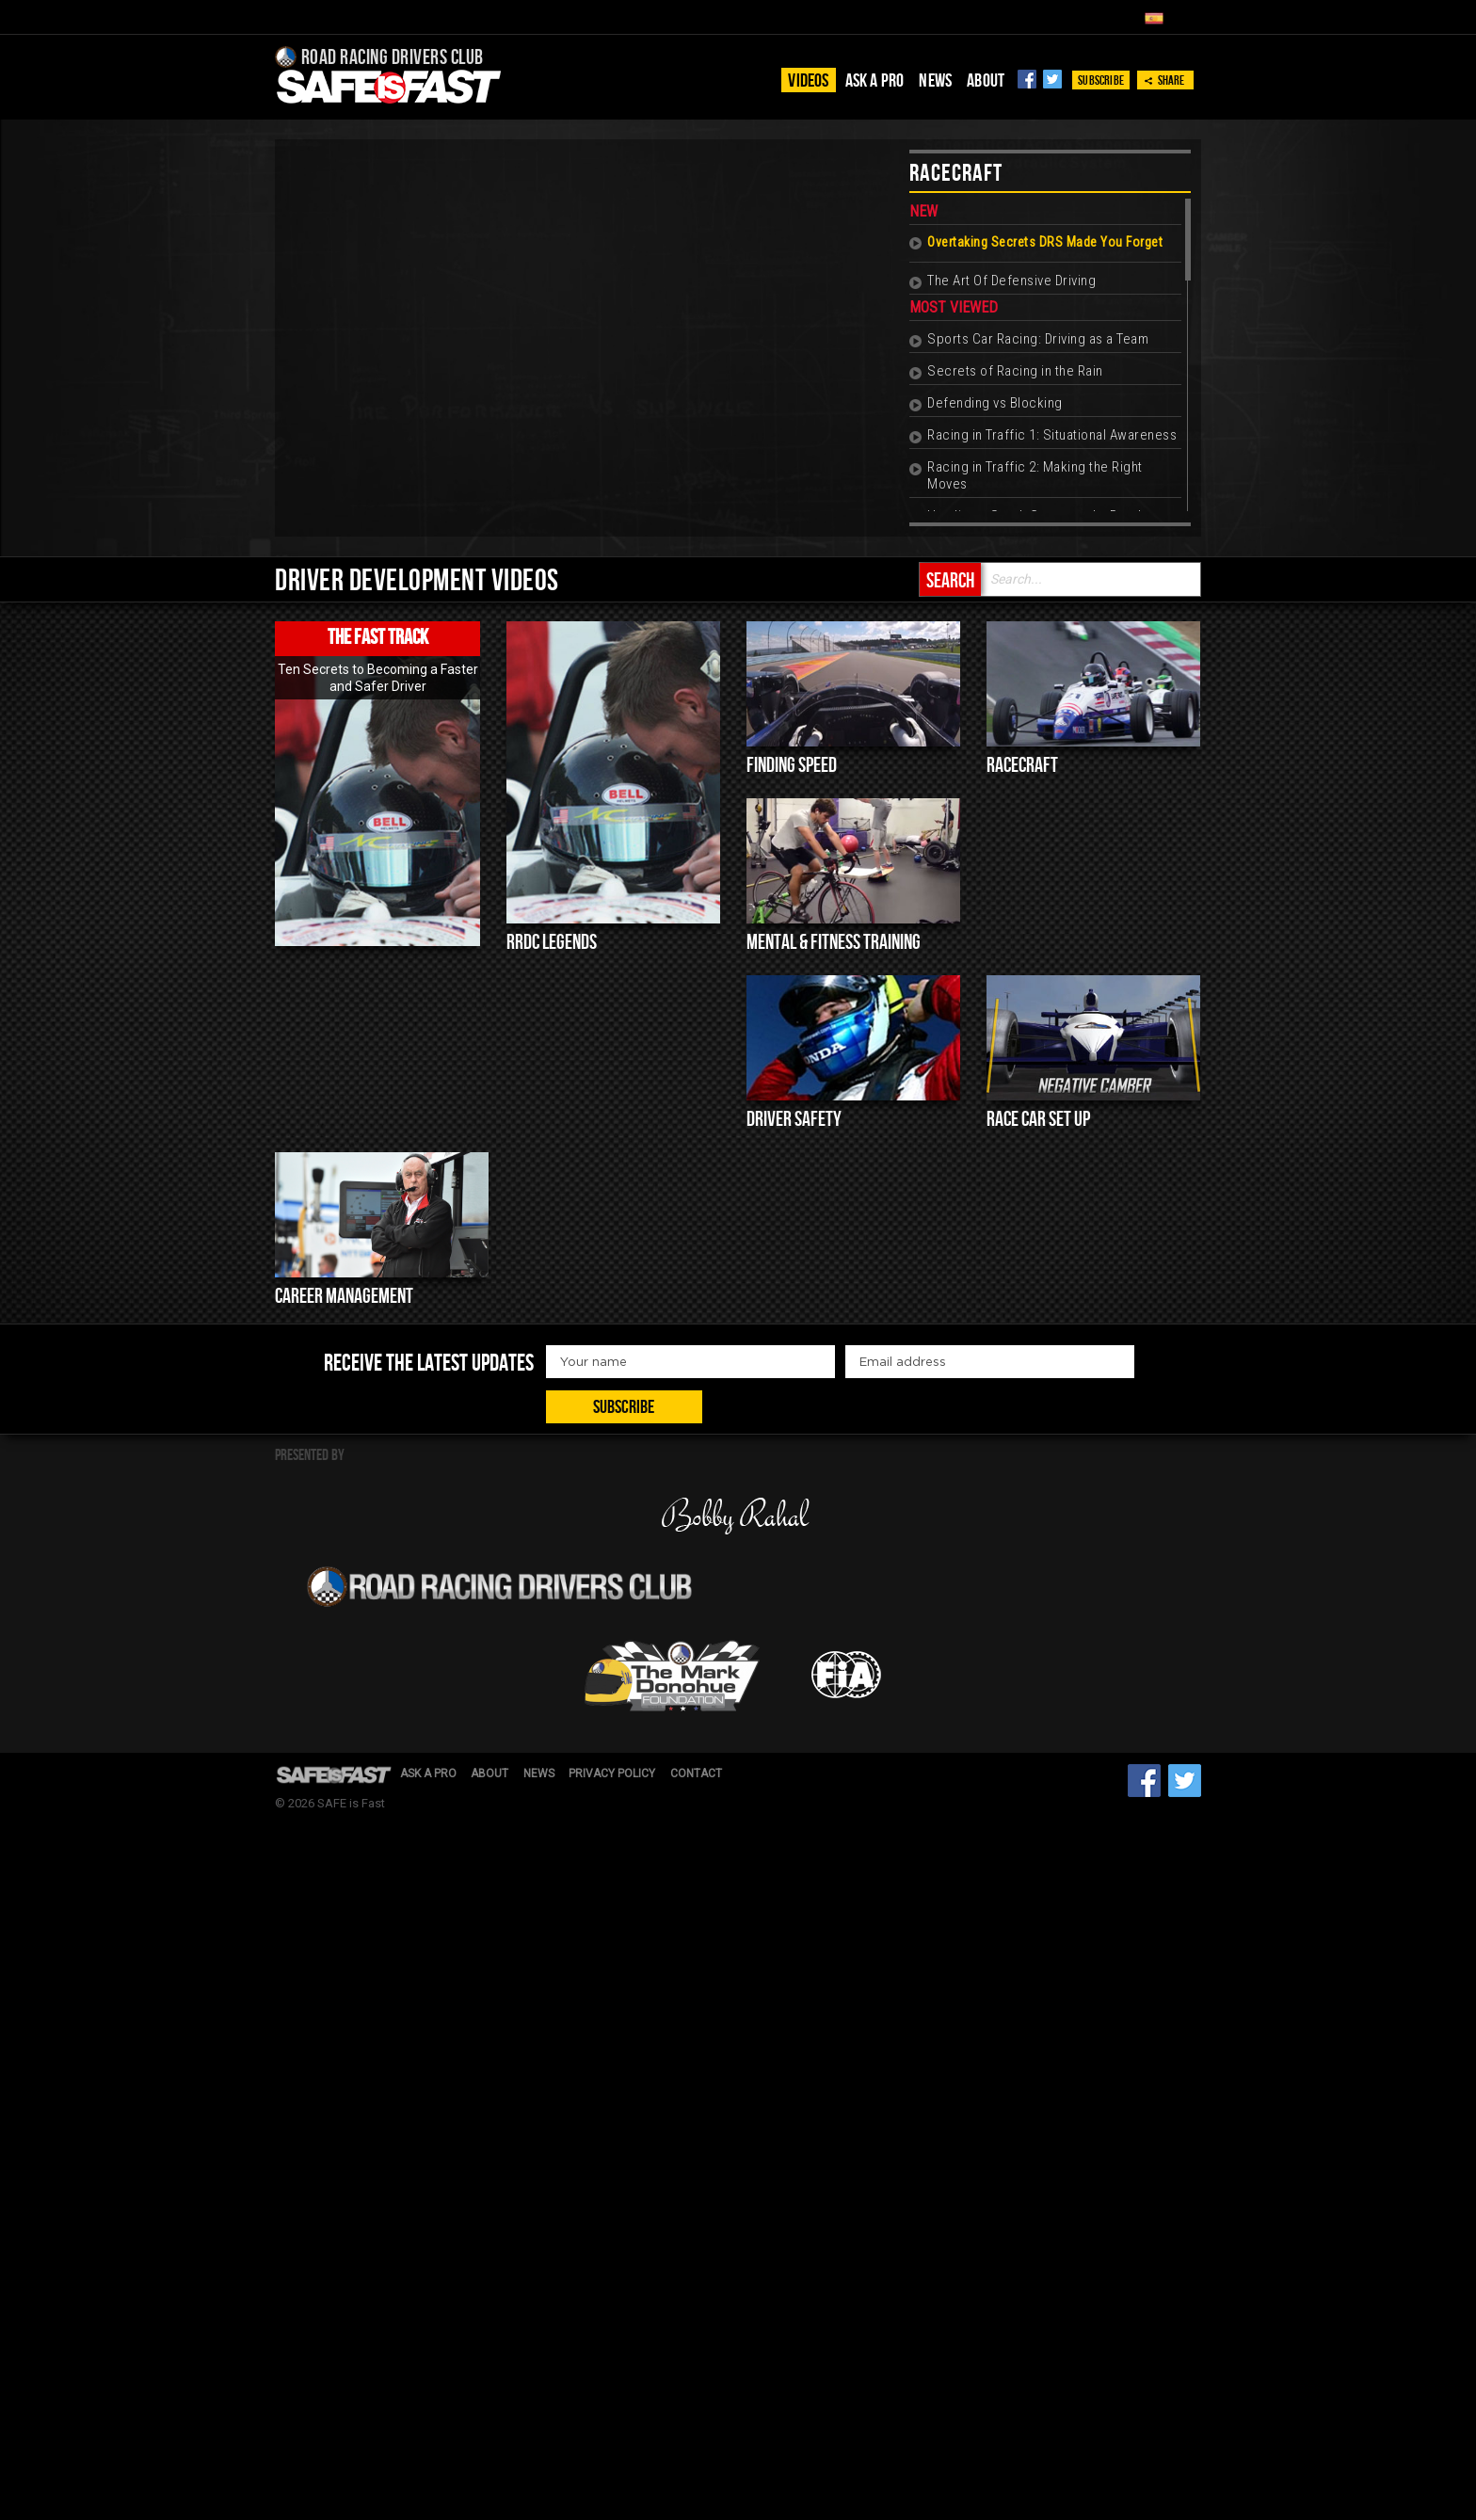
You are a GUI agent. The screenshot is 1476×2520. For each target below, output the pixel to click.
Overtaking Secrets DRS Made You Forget (1044, 244)
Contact (715, 1604)
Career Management (344, 1301)
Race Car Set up (1038, 1123)
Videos (808, 81)
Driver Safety (794, 1123)
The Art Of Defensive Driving (1010, 283)
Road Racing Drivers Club (390, 58)
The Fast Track (378, 641)
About (985, 81)
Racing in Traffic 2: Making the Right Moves (1034, 478)
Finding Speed (791, 768)
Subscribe (1101, 80)
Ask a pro (875, 81)
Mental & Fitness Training (833, 946)
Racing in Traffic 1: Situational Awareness (1051, 437)
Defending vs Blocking (994, 405)
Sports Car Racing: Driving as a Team (1036, 341)
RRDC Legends (551, 946)
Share (1164, 80)
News (935, 81)
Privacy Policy (627, 1604)
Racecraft (1022, 768)
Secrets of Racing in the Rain (1014, 373)
